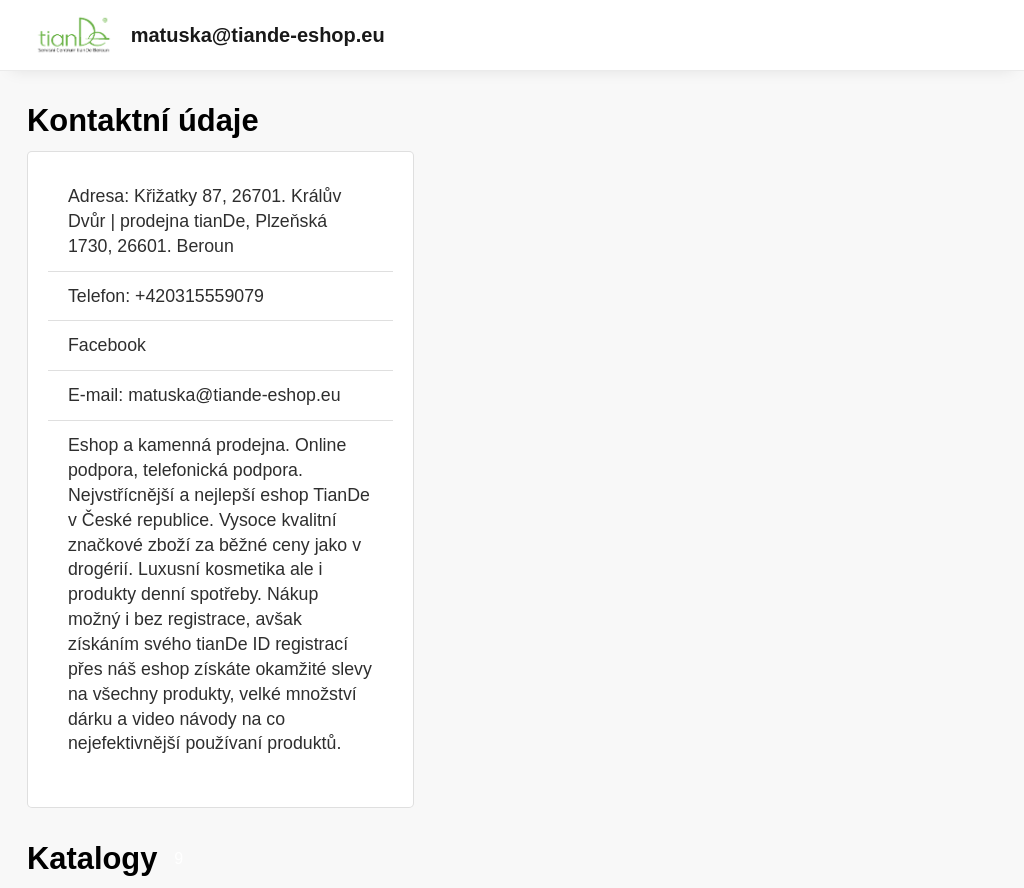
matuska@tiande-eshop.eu (258, 35)
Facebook (107, 345)
